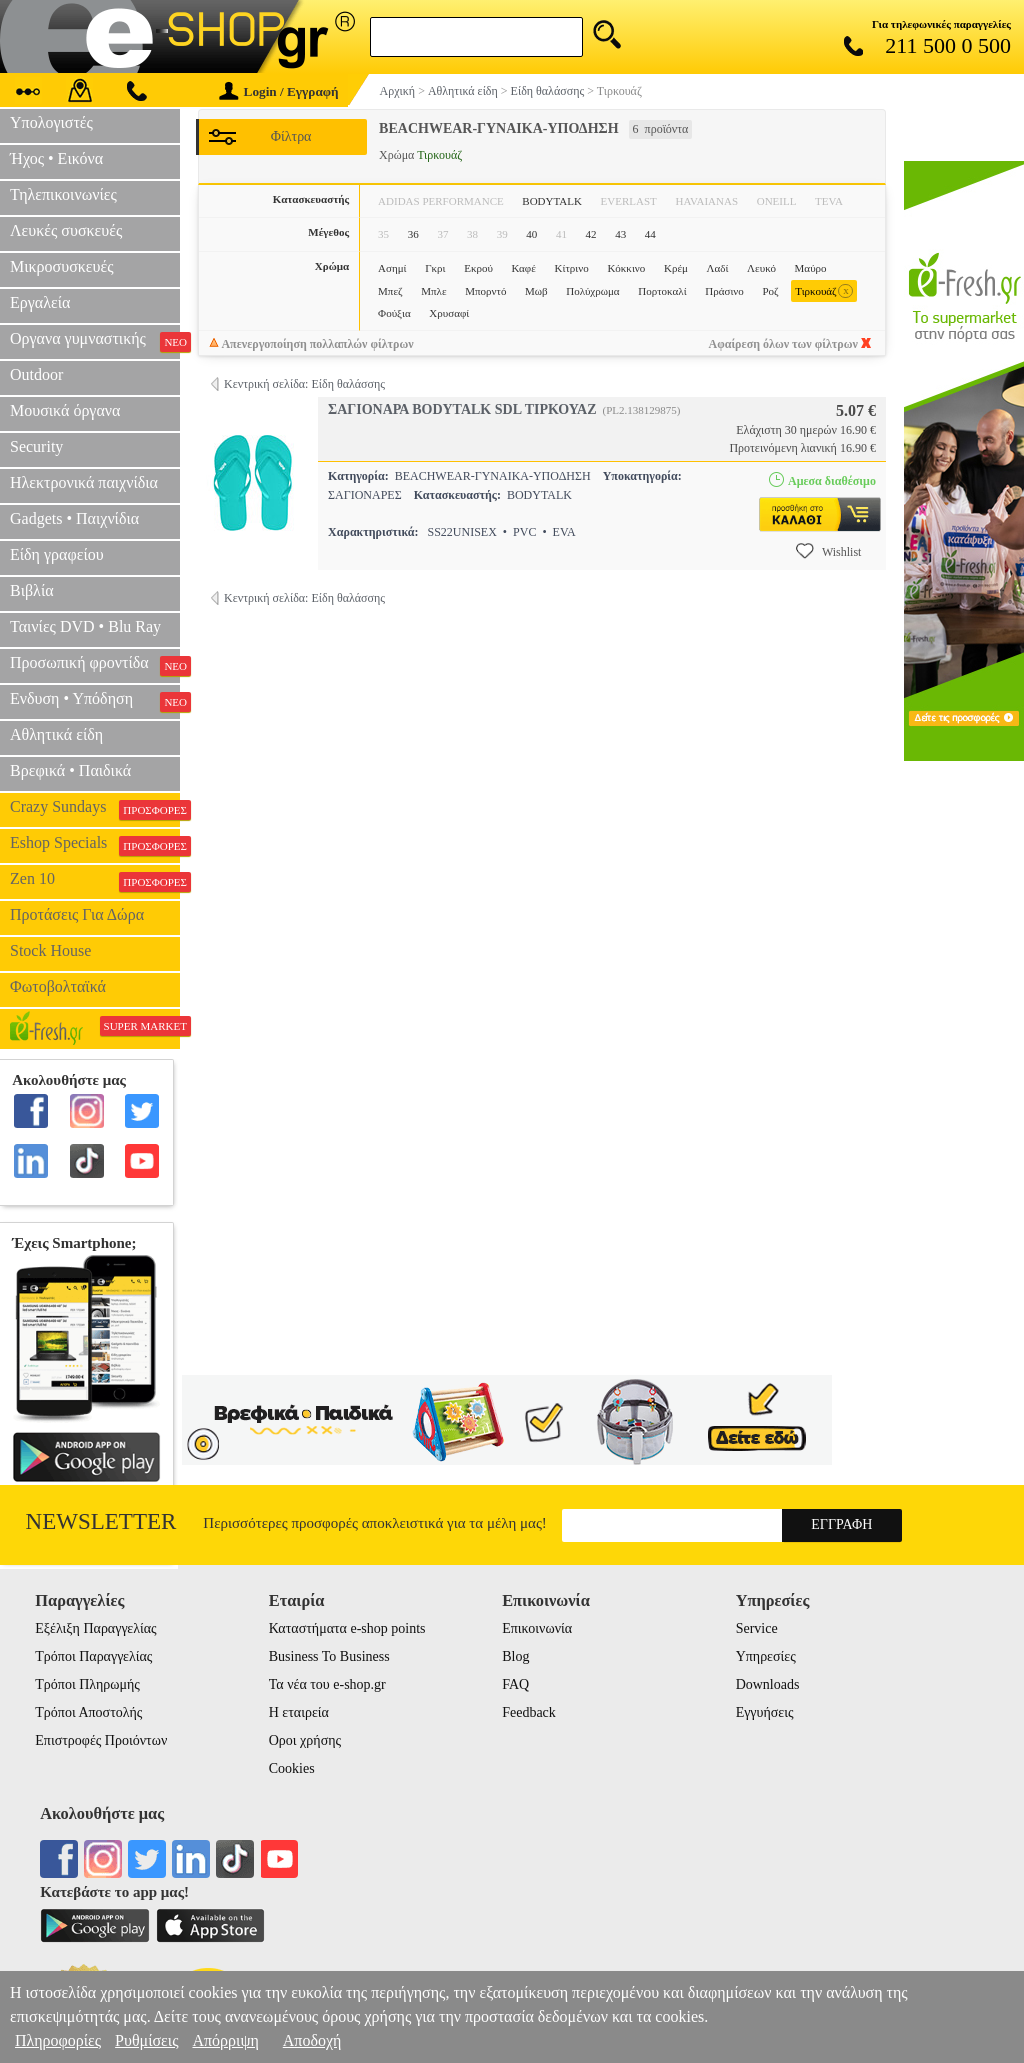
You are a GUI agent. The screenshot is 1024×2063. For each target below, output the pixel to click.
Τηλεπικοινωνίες (63, 194)
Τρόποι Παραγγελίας (93, 1656)
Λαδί (718, 268)
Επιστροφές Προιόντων (101, 1740)
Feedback (529, 1712)
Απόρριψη (225, 2040)
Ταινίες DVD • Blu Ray (85, 626)
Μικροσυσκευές (62, 266)
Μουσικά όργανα (65, 410)
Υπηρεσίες (766, 1656)
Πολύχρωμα (592, 291)
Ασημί (392, 268)
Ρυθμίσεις (146, 2040)
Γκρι (435, 268)
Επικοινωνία (537, 1628)
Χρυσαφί (449, 313)
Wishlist (829, 551)
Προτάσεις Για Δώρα (77, 914)
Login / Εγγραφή (279, 91)
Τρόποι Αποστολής (88, 1712)
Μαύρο (811, 268)
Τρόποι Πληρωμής (87, 1684)
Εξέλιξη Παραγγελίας (95, 1628)
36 (413, 234)
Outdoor (36, 374)
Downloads (768, 1684)
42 (591, 234)
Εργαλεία (40, 302)
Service (757, 1628)
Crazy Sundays (95, 809)
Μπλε (433, 291)
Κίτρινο (571, 268)
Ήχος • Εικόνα (56, 158)
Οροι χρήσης (305, 1740)
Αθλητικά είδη (56, 734)
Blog (515, 1656)
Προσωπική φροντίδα (95, 665)
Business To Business (329, 1656)
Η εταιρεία (299, 1712)
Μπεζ (390, 291)
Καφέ (524, 268)
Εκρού (478, 268)
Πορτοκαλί (662, 291)
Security (36, 446)
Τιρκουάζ (823, 291)
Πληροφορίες (58, 2040)
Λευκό (761, 268)
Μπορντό (485, 291)
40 (531, 234)
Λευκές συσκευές (66, 230)
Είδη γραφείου (57, 554)
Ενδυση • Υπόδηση (95, 701)
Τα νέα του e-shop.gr (327, 1684)
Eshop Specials (95, 845)
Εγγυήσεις (765, 1712)
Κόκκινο (626, 268)
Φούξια (394, 313)
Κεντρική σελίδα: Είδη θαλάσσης (304, 384)
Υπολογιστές (51, 122)
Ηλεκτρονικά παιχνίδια (84, 482)
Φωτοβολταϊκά (58, 986)
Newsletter (101, 1521)
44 (650, 234)
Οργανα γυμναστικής (95, 341)
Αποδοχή (312, 2040)
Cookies (292, 1768)
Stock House (50, 950)
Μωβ (536, 291)
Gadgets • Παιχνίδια (74, 518)
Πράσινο (724, 291)
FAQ (515, 1684)
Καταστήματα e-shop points (347, 1628)
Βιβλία (32, 590)
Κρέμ (676, 268)
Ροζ (770, 291)
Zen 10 (95, 881)
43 (620, 234)
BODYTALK (552, 201)
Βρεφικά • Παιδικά (70, 770)
